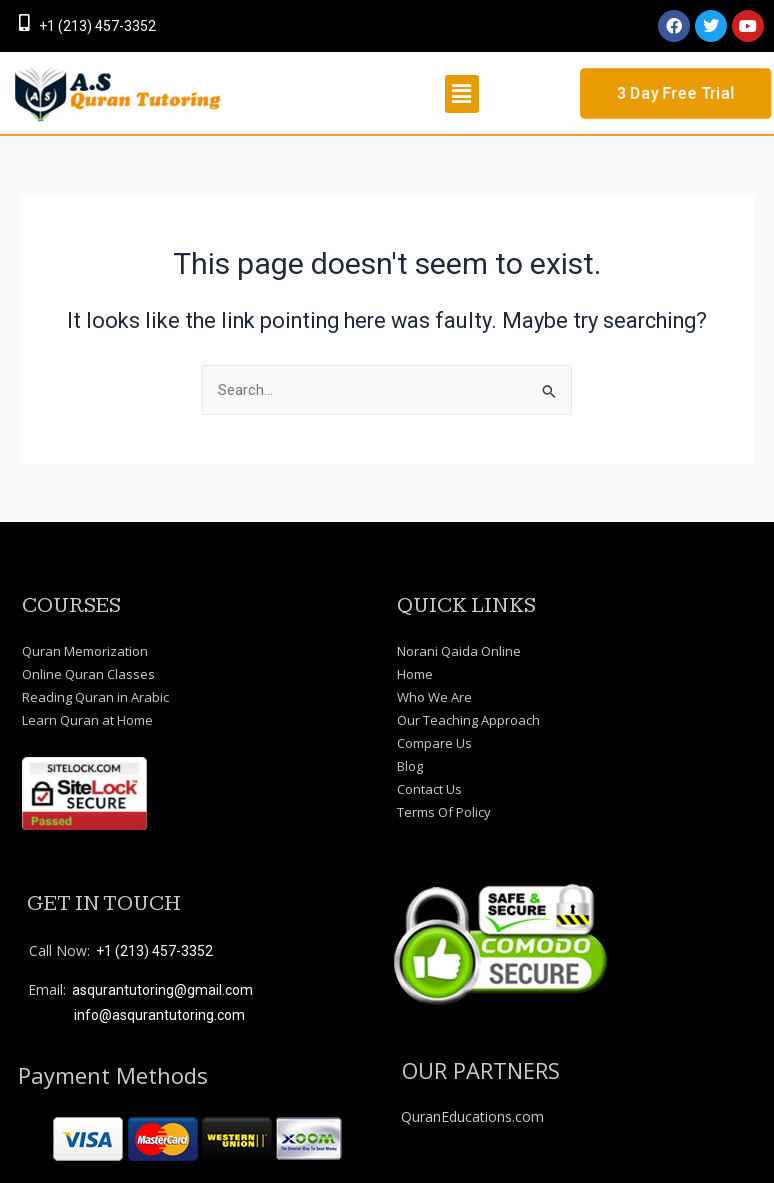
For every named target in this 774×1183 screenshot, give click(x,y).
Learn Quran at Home (87, 720)
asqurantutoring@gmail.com (162, 990)
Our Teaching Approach (468, 720)
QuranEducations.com (472, 1116)
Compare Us (434, 743)
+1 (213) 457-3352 (97, 26)
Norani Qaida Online (459, 651)
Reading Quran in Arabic (95, 697)
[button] (462, 94)
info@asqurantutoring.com (159, 1015)
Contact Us (429, 789)
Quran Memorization (85, 651)
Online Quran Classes (88, 674)
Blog (410, 766)
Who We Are (434, 697)
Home (415, 674)
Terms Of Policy (444, 812)
